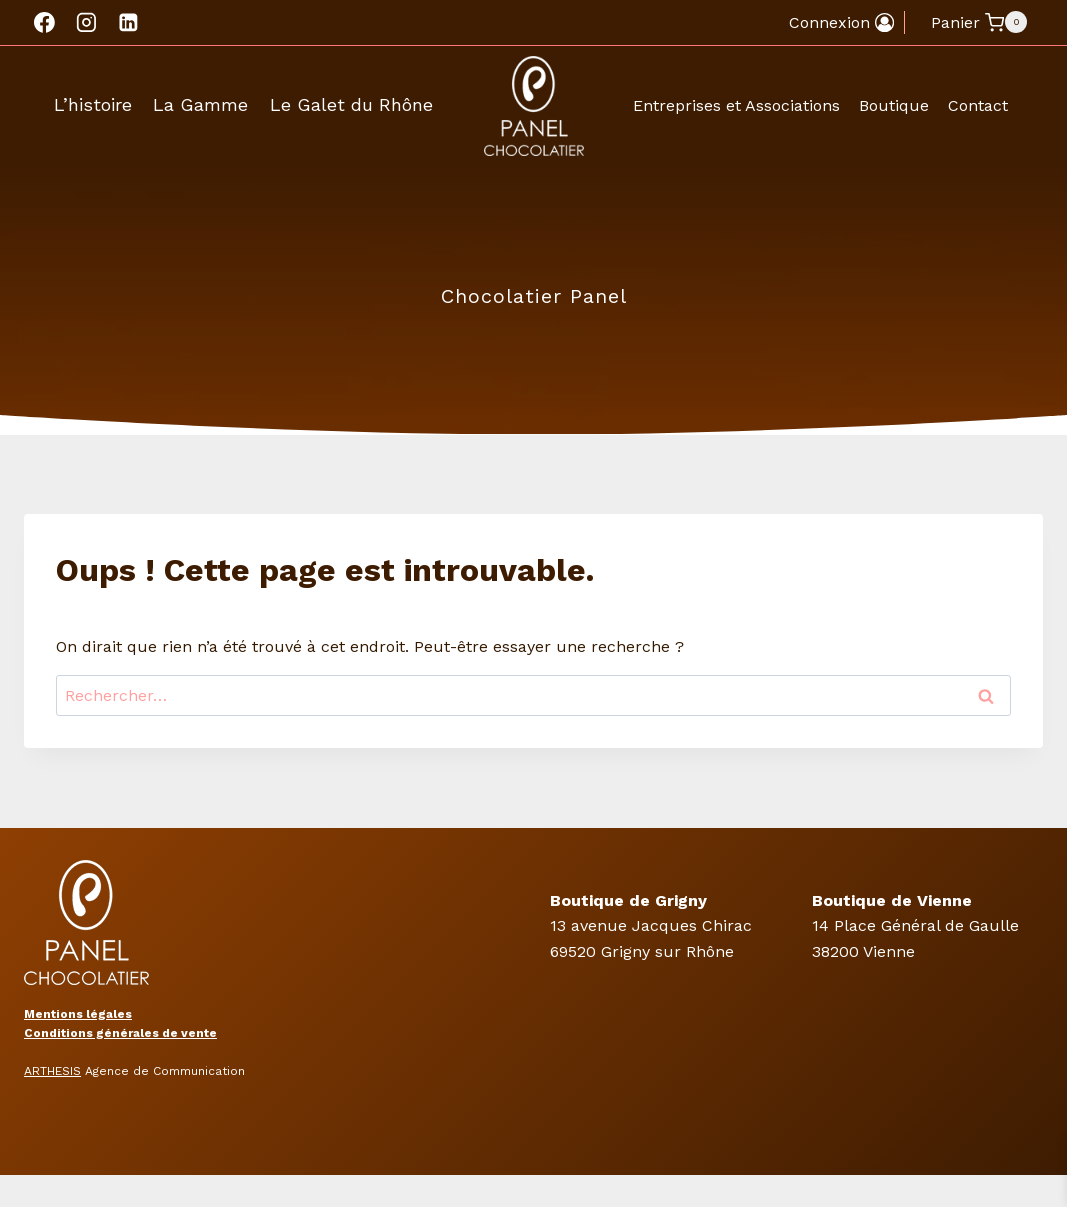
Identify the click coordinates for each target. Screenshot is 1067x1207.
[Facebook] (45, 23)
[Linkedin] (128, 23)
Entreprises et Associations (736, 105)
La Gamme (200, 104)
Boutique (894, 105)
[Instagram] (87, 23)
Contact (978, 105)
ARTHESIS (52, 1071)
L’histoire (93, 104)
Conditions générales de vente (120, 1033)
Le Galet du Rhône (351, 104)
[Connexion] (841, 22)
